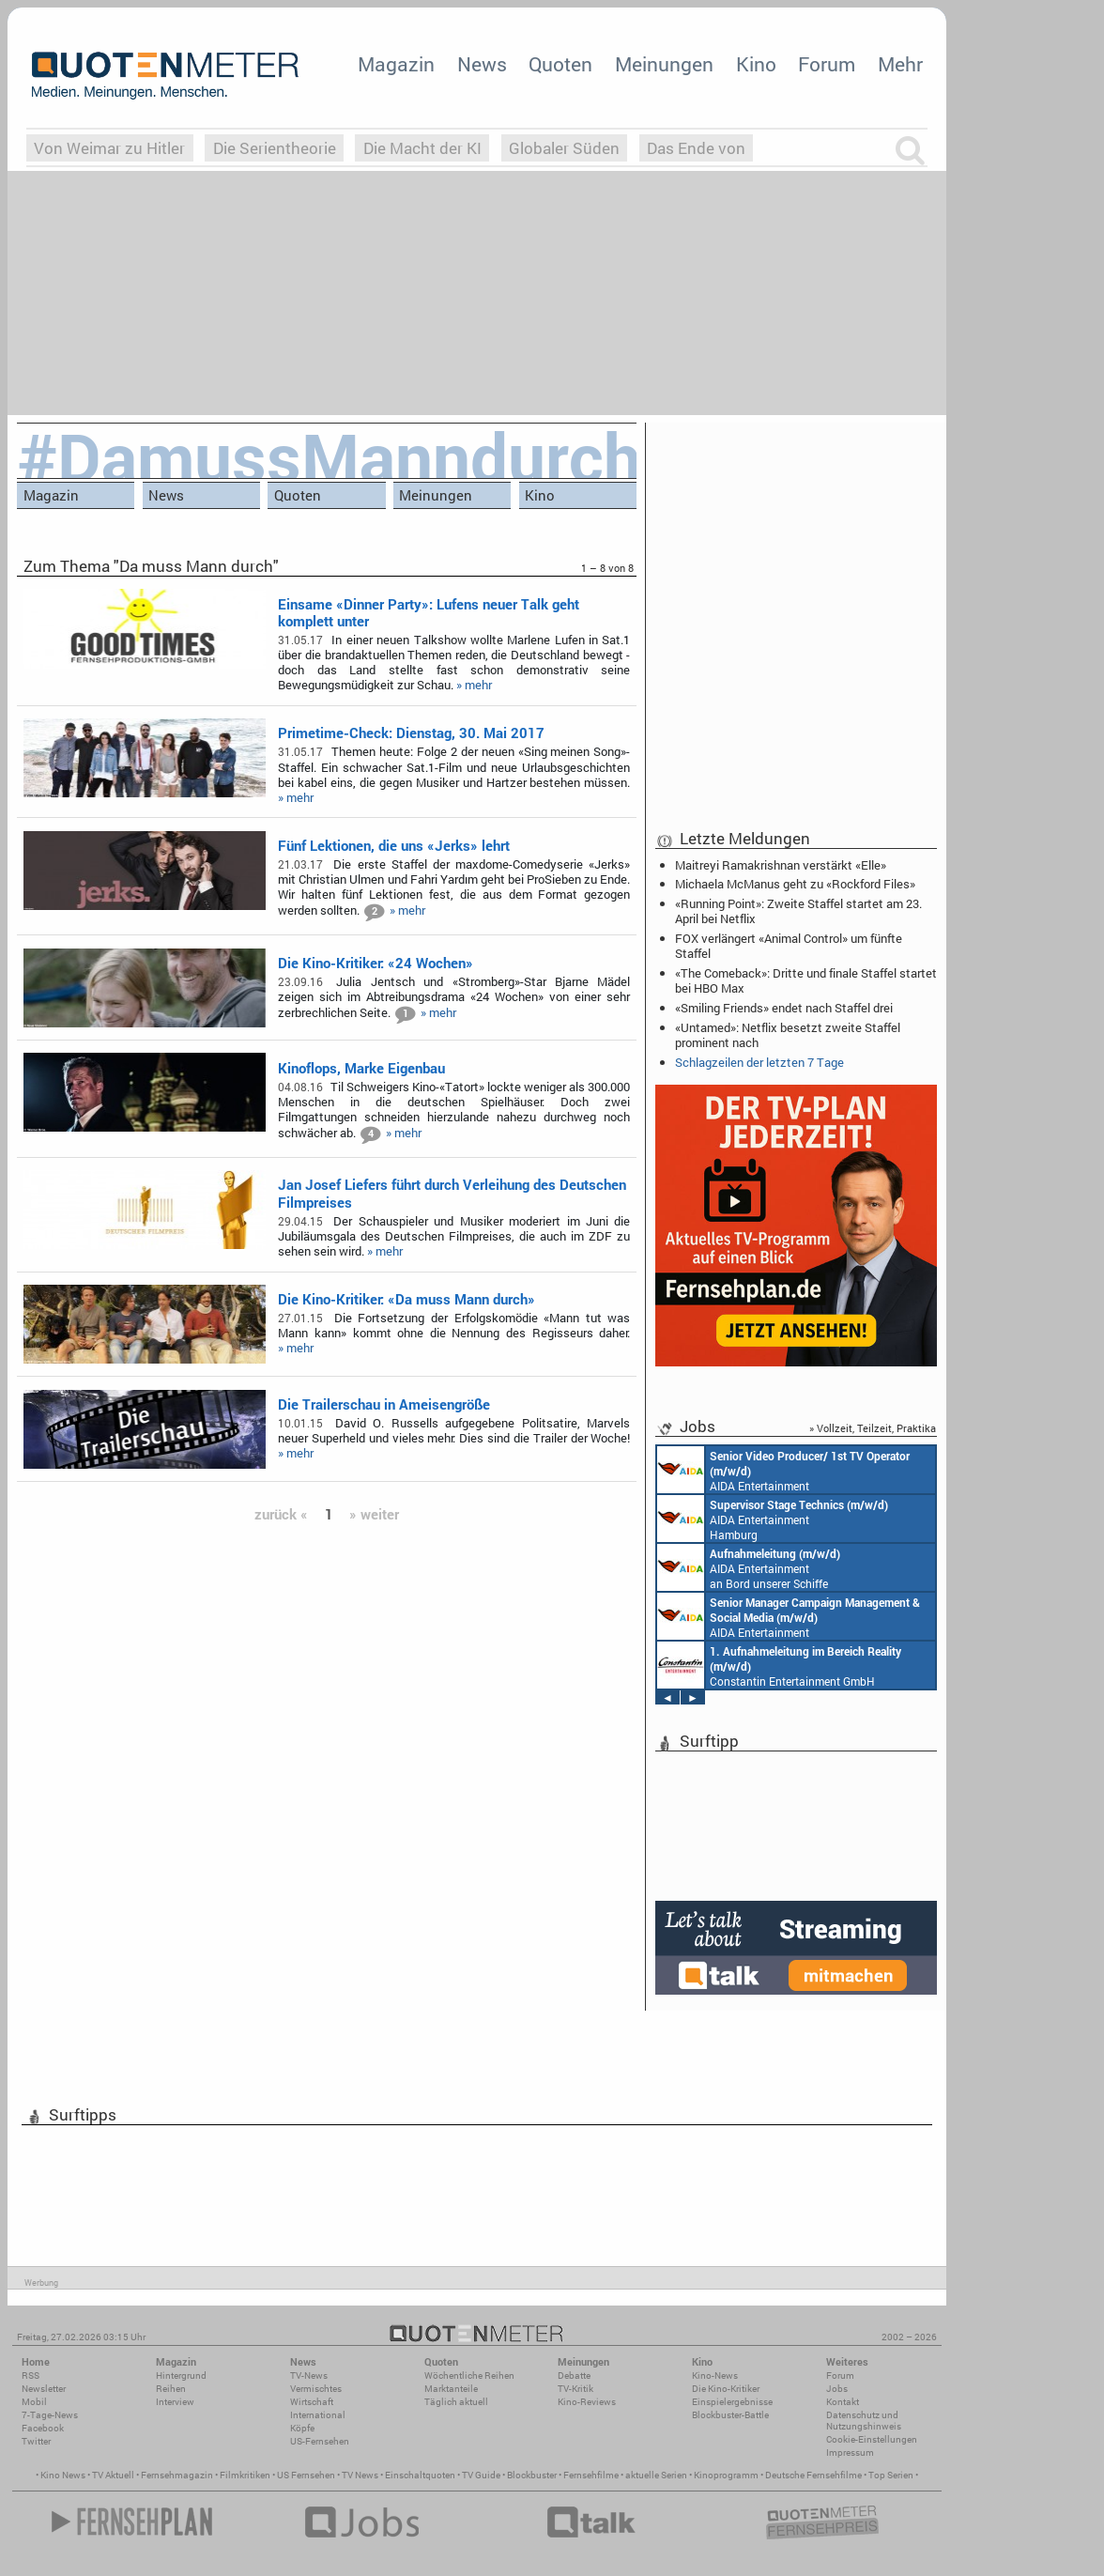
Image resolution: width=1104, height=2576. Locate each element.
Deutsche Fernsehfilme (813, 2475)
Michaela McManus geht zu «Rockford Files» (795, 883)
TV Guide (481, 2475)
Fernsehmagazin (177, 2475)
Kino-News (715, 2375)
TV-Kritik (575, 2389)
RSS (30, 2375)
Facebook (43, 2428)
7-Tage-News (50, 2415)
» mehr (474, 684)
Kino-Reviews (587, 2402)
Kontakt (842, 2402)
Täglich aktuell (456, 2402)
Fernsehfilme (591, 2475)
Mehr (900, 64)
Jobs (837, 2389)
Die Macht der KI (422, 148)
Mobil (34, 2402)
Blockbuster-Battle (730, 2415)
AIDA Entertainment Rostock (788, 1616)
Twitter (36, 2441)
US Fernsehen (306, 2475)
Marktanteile (451, 2389)
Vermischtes (316, 2389)
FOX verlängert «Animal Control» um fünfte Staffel (788, 946)
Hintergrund (181, 2375)
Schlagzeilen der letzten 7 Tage (759, 1062)
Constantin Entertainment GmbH (779, 1665)
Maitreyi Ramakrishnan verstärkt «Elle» (780, 864)
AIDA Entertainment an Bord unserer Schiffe (783, 1469)
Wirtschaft (311, 2402)
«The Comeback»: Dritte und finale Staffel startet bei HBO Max (806, 980)
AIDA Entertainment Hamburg (772, 1518)
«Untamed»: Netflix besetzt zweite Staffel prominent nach (787, 1035)
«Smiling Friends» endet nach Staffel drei (784, 1007)
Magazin (396, 64)
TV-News (309, 2375)
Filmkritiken (245, 2475)
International (317, 2415)
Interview (175, 2402)
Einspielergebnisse (732, 2402)
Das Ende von (696, 148)
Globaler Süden (564, 148)
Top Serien (890, 2475)
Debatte (574, 2375)
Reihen (171, 2389)
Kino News (62, 2475)
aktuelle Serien (656, 2475)
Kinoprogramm (726, 2475)
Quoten (560, 64)
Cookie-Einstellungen (871, 2439)
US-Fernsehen (319, 2441)
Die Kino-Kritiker (725, 2389)
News (482, 64)
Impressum (850, 2452)
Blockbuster (532, 2475)
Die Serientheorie (274, 148)
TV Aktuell (113, 2475)
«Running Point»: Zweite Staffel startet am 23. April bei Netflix (798, 911)
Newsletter (44, 2389)
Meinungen (664, 64)
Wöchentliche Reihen (469, 2375)
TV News (360, 2475)
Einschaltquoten (420, 2475)
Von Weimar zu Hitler (109, 148)
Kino (756, 64)
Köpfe (302, 2428)
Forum (826, 64)
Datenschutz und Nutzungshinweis (863, 2420)
